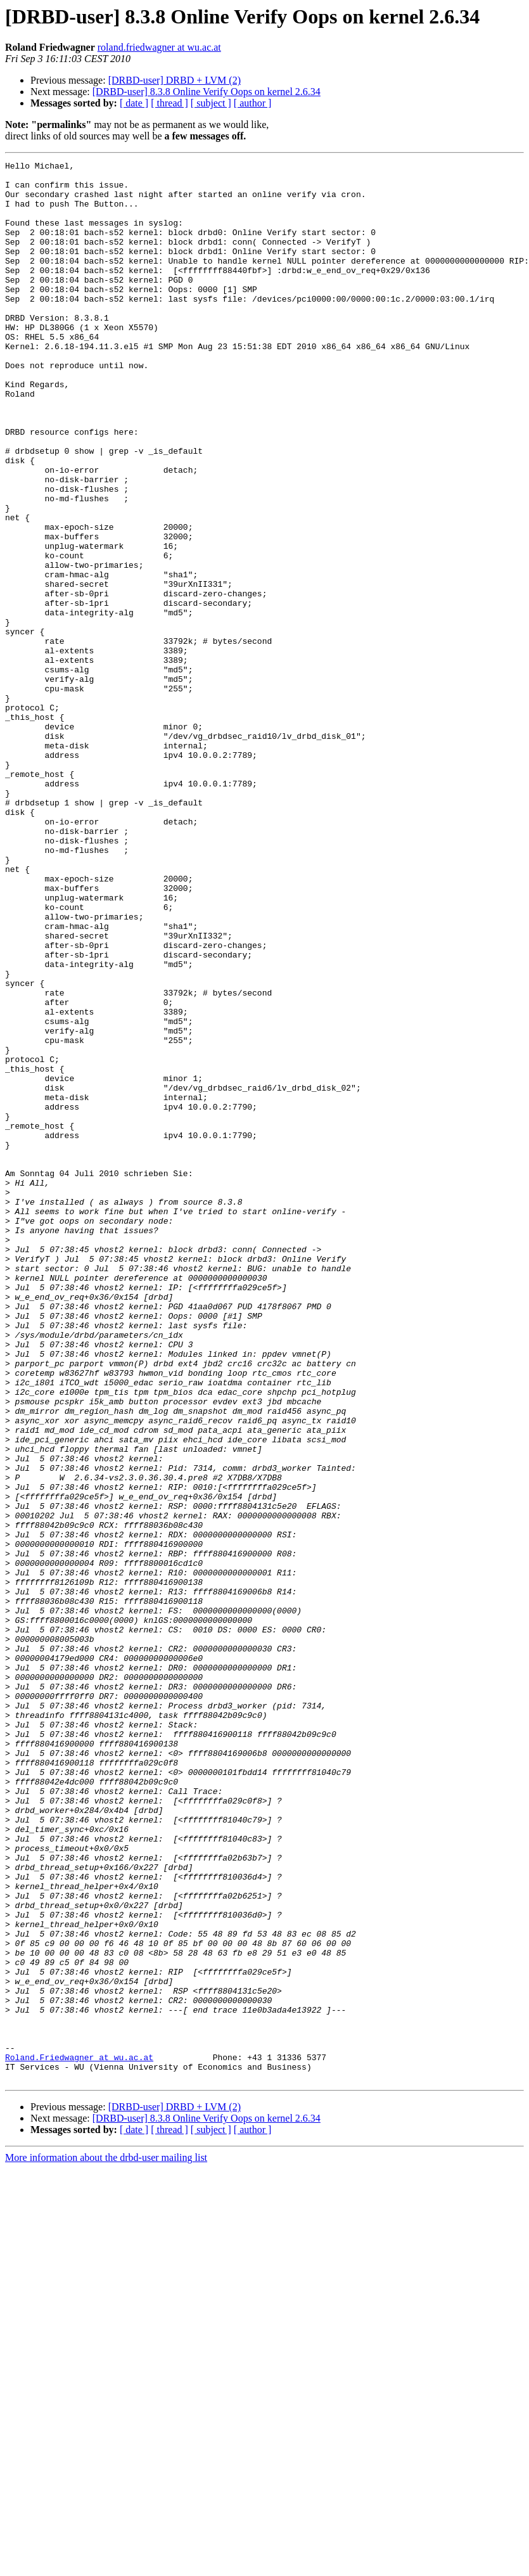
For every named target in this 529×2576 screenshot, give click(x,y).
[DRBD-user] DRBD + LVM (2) (174, 80)
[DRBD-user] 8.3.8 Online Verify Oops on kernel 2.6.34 (206, 91)
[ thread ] (169, 103)
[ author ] (253, 103)
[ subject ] (211, 103)
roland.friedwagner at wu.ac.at (159, 47)
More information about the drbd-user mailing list (106, 2541)
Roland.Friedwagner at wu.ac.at (79, 2437)
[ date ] (134, 103)
